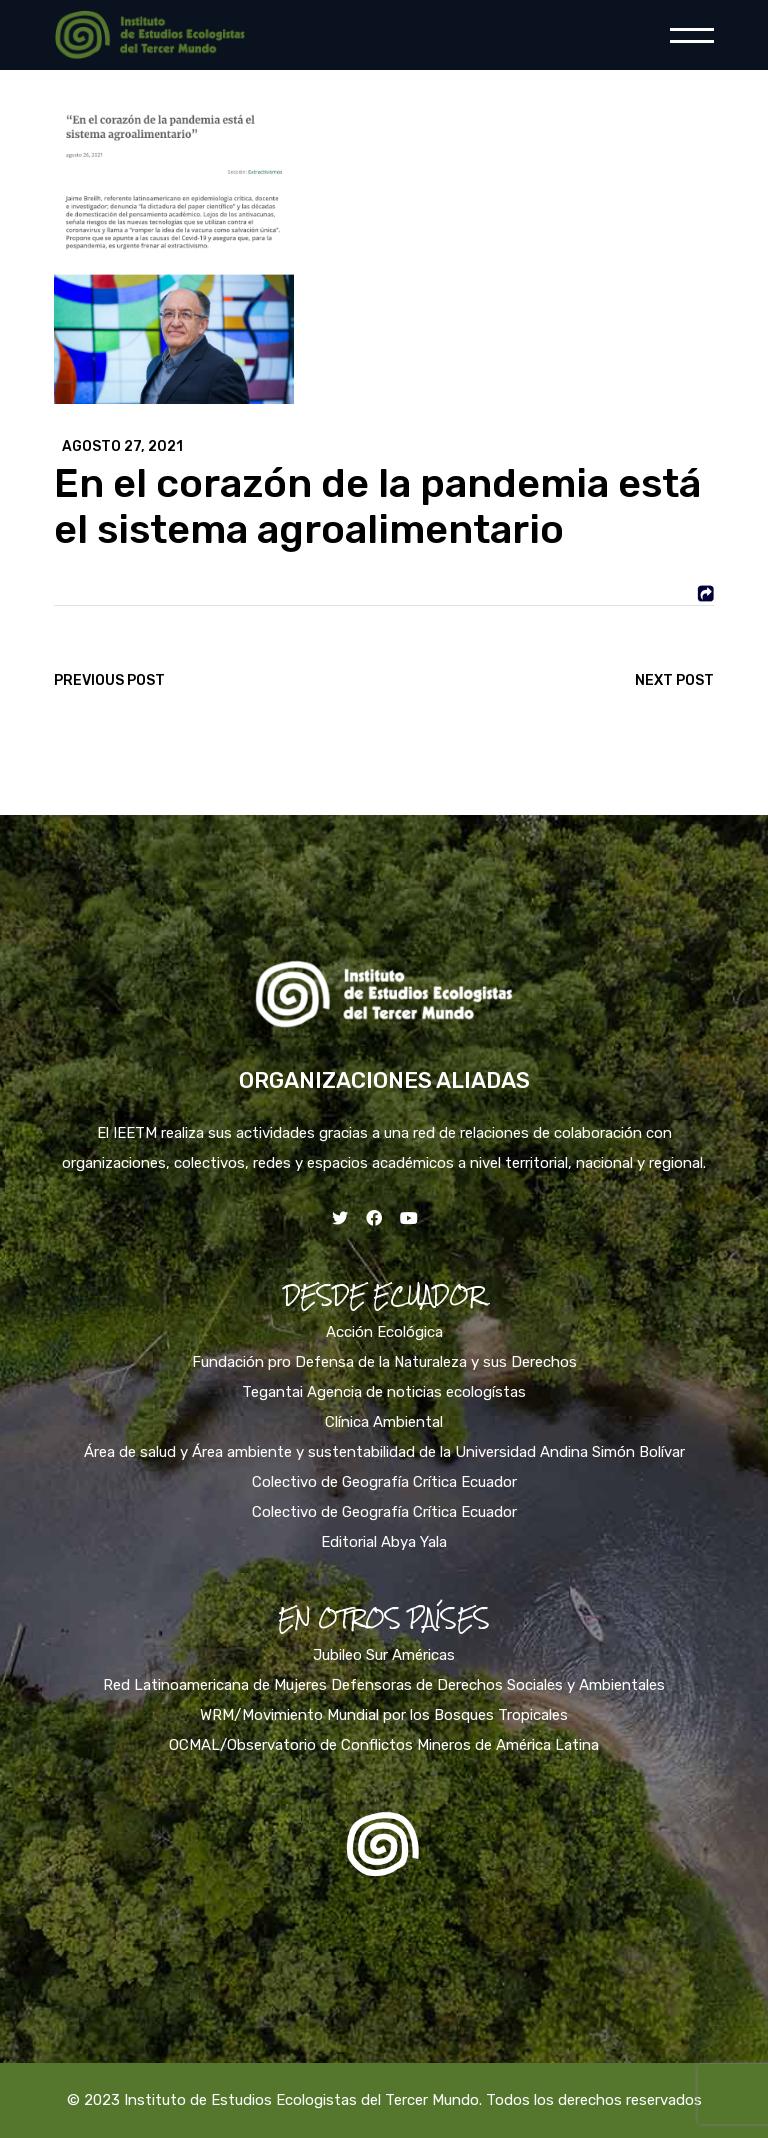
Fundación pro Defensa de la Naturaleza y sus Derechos (384, 1362)
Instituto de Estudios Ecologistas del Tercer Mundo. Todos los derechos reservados (413, 2100)
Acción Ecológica (384, 1332)
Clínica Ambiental (384, 1422)
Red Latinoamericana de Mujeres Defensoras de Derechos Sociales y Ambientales (384, 1685)
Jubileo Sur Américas (384, 1655)
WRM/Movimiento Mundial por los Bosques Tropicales (384, 1715)
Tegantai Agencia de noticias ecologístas (384, 1392)
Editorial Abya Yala (384, 1542)
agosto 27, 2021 (122, 447)
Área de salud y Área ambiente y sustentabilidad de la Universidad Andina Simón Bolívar (384, 1452)
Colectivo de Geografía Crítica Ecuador (384, 1482)
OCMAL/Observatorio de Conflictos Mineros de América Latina (384, 1745)
